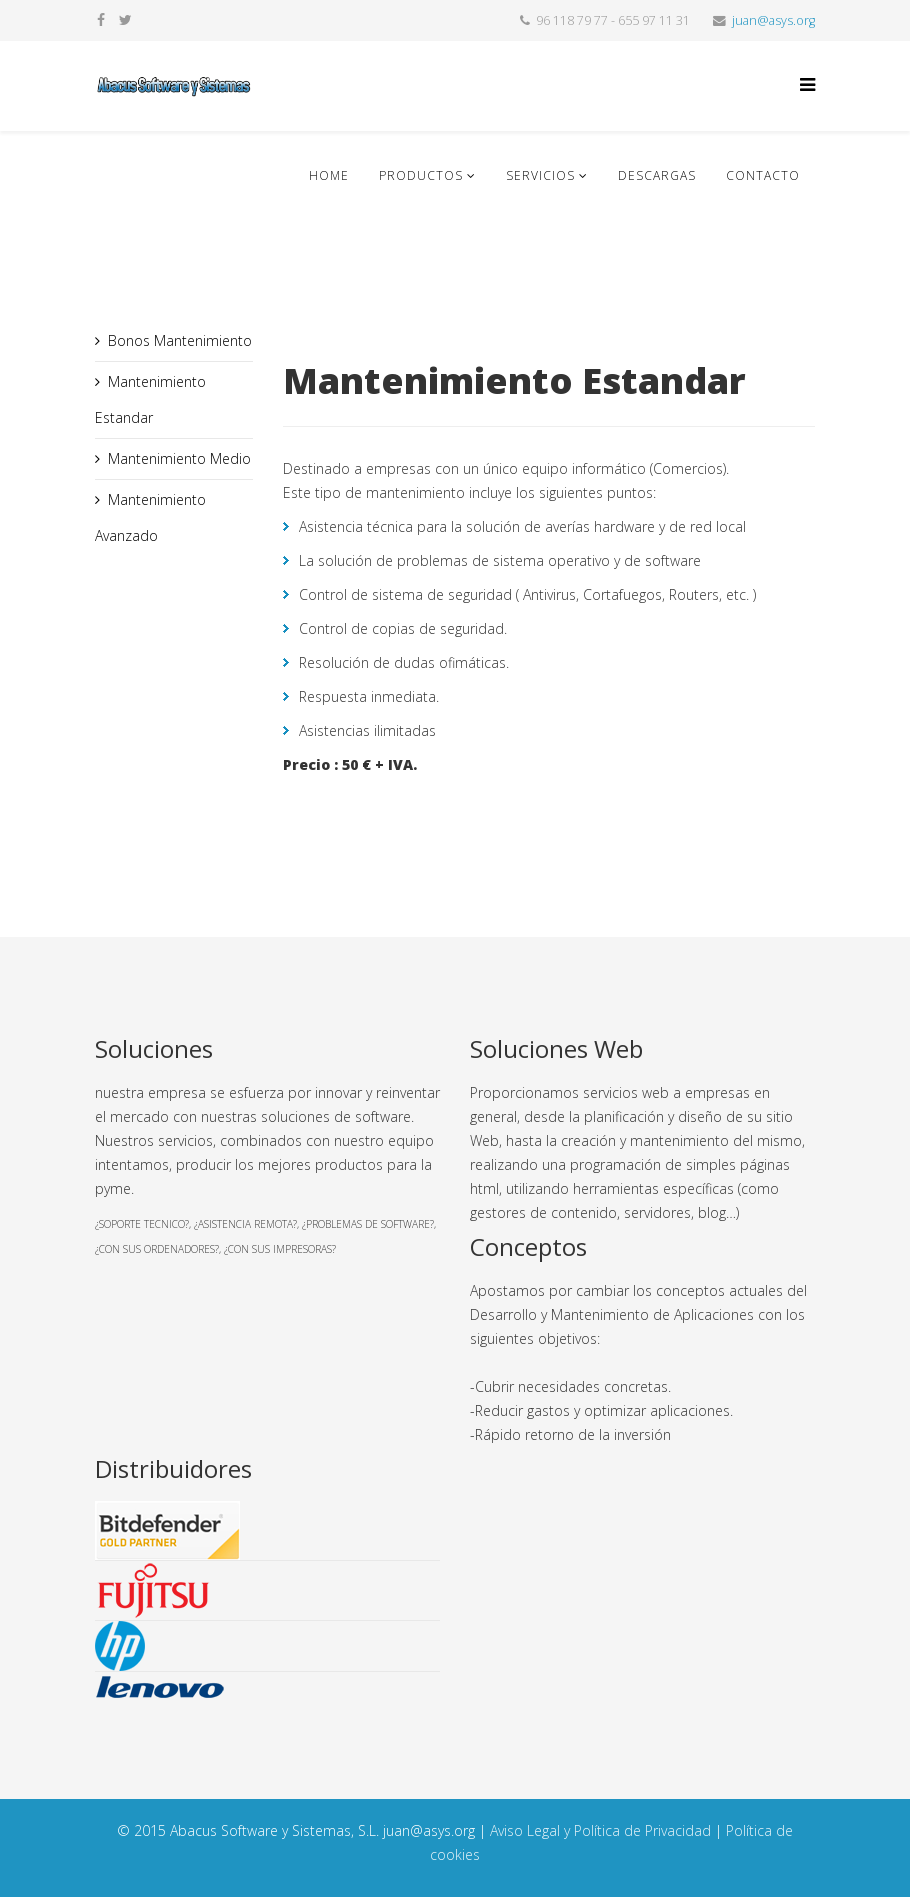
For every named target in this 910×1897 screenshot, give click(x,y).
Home (329, 175)
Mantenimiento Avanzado (150, 517)
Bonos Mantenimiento (180, 340)
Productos (421, 175)
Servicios (540, 175)
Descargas (657, 175)
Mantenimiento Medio (179, 458)
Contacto (763, 175)
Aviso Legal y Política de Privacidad (600, 1830)
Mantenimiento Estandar (150, 399)
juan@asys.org (773, 20)
